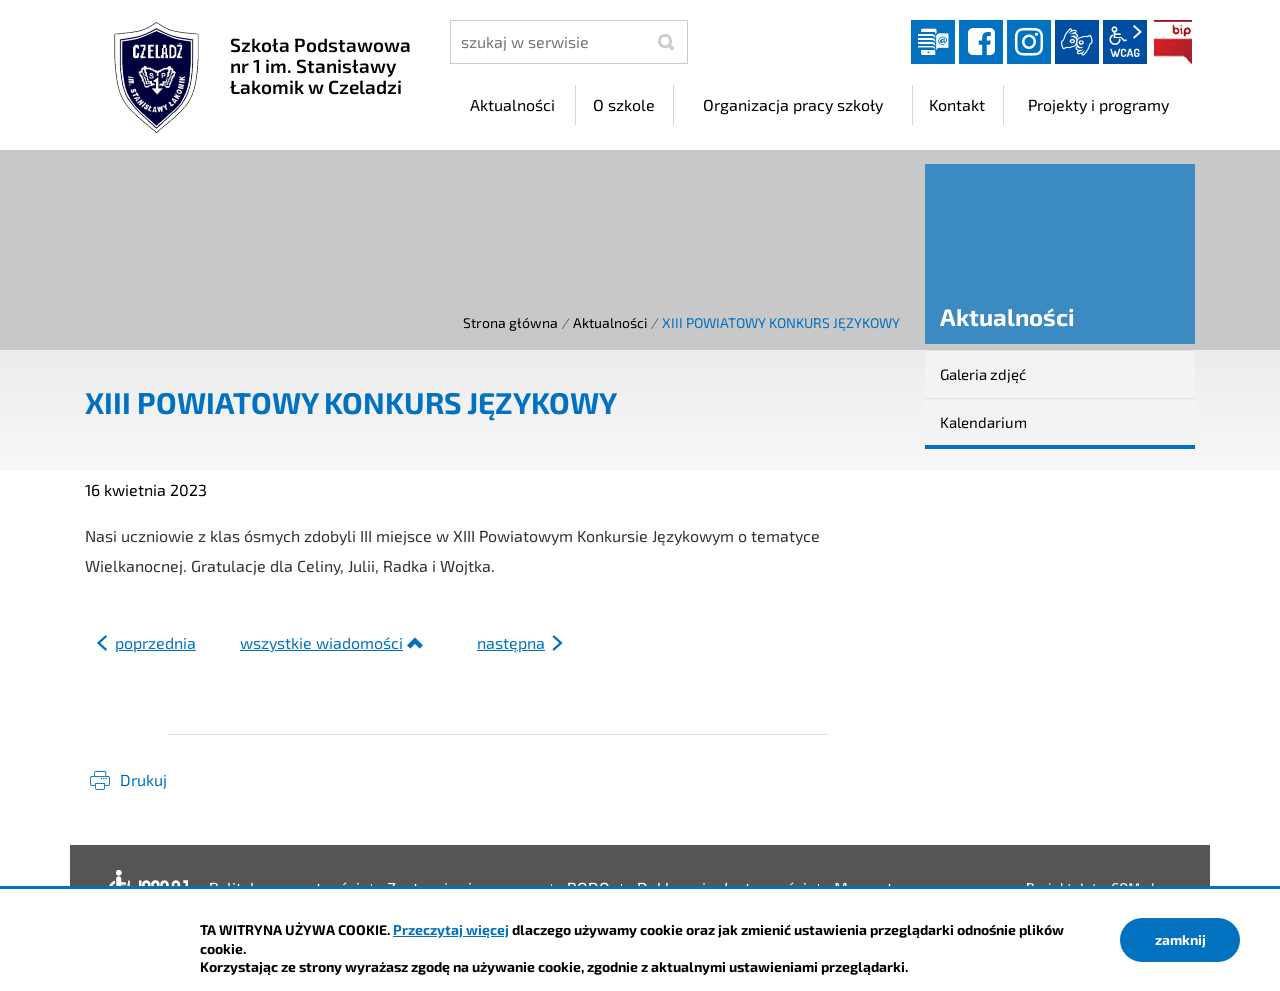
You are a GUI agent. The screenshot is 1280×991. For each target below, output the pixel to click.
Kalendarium (983, 422)
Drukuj (143, 779)
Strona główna (510, 322)
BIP (1173, 42)
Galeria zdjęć (983, 374)
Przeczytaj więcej (451, 929)
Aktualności (610, 322)
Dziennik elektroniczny (933, 42)
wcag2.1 (1125, 42)
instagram (1029, 42)
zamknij (1180, 939)
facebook (981, 42)
